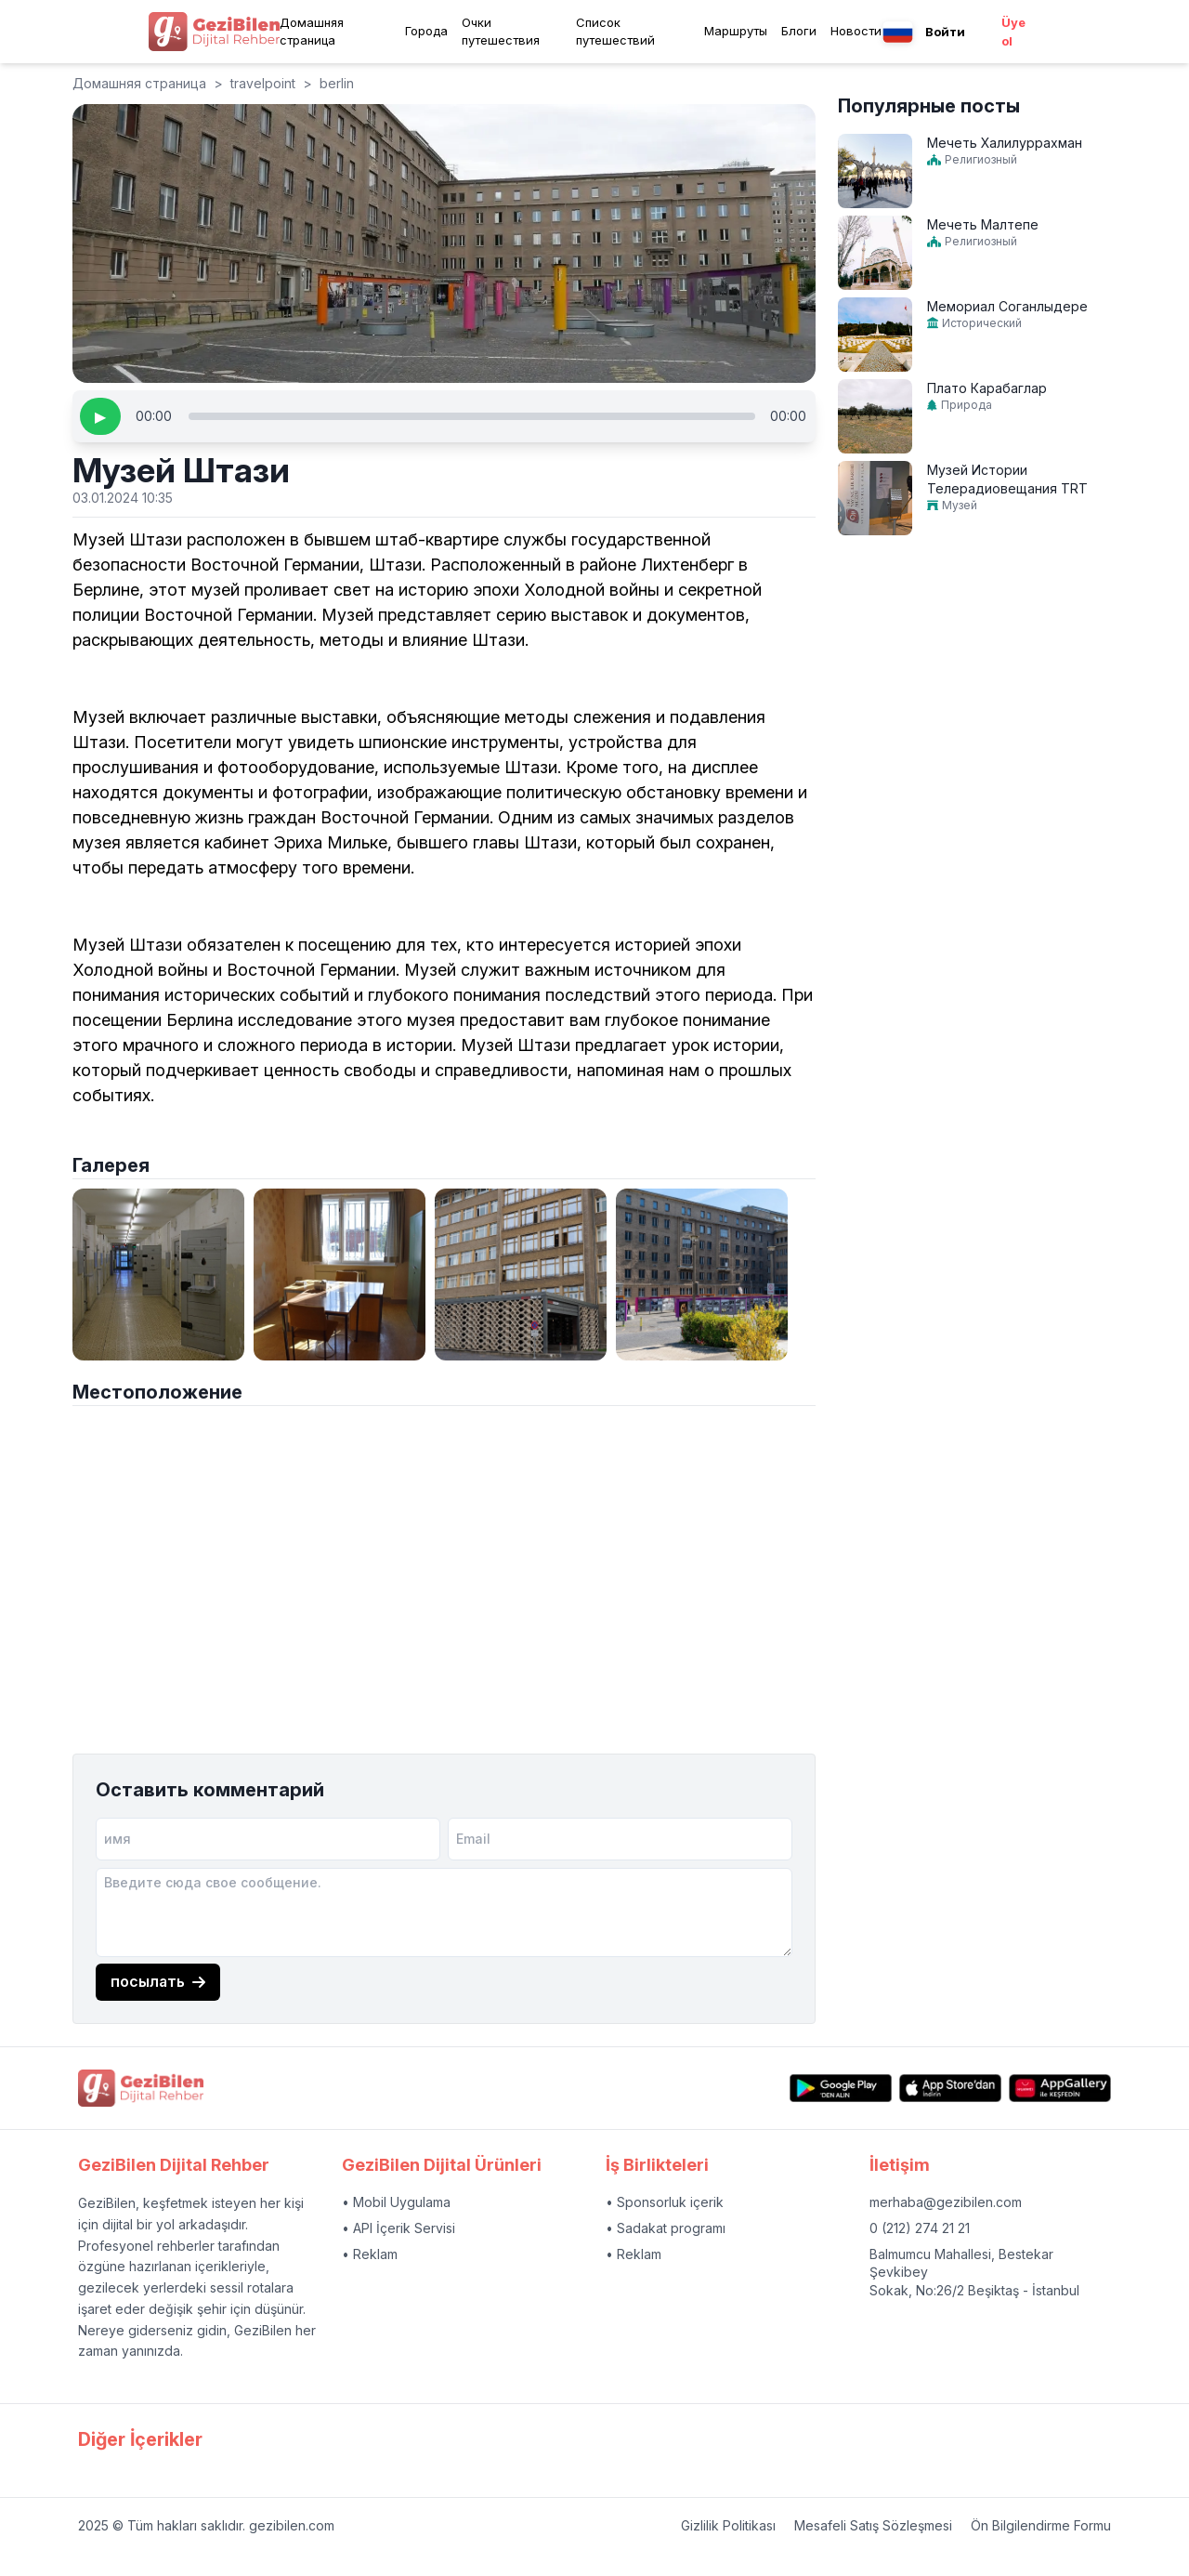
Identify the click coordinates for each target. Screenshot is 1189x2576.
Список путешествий (615, 31)
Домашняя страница (312, 31)
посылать (158, 1981)
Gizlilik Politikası (728, 2525)
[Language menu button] (898, 32)
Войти (945, 31)
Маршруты (735, 30)
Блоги (799, 30)
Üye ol (1013, 31)
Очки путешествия (501, 31)
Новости (856, 30)
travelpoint (262, 83)
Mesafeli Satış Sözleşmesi (873, 2525)
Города (426, 30)
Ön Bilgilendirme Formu (1041, 2525)
